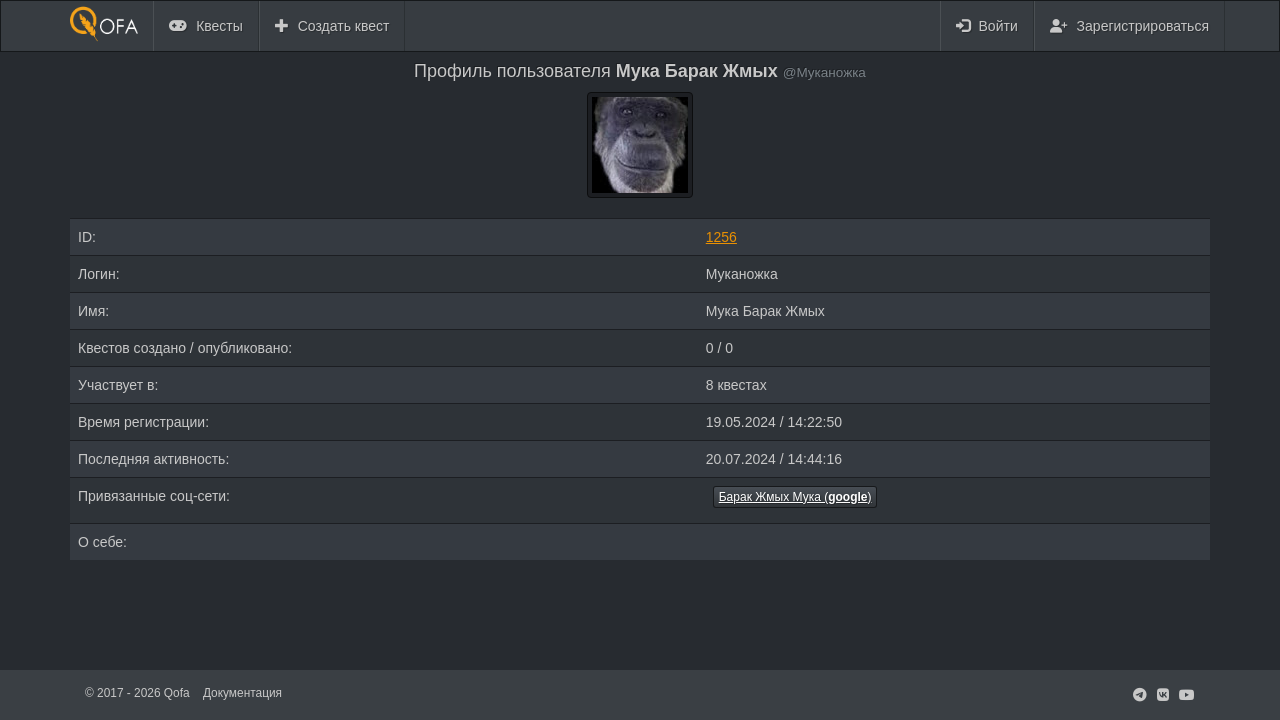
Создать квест (332, 26)
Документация (242, 693)
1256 (721, 237)
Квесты (206, 26)
